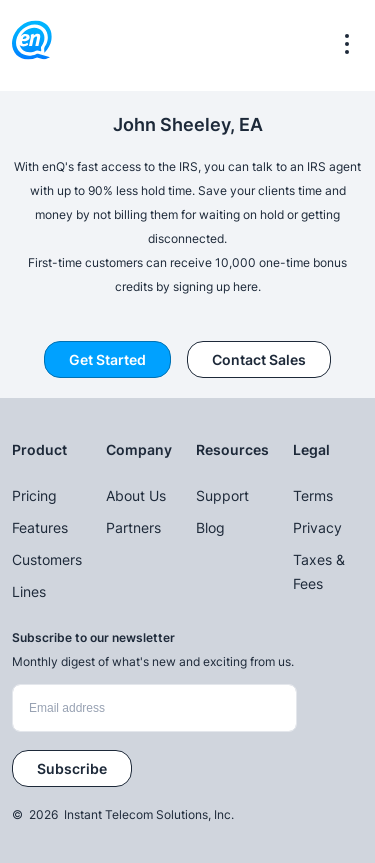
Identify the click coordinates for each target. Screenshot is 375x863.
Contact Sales (259, 359)
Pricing (34, 495)
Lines (29, 591)
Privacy (317, 527)
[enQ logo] (32, 43)
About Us (136, 495)
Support (222, 495)
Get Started (107, 359)
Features (40, 527)
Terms (313, 495)
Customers (47, 559)
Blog (210, 527)
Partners (133, 527)
